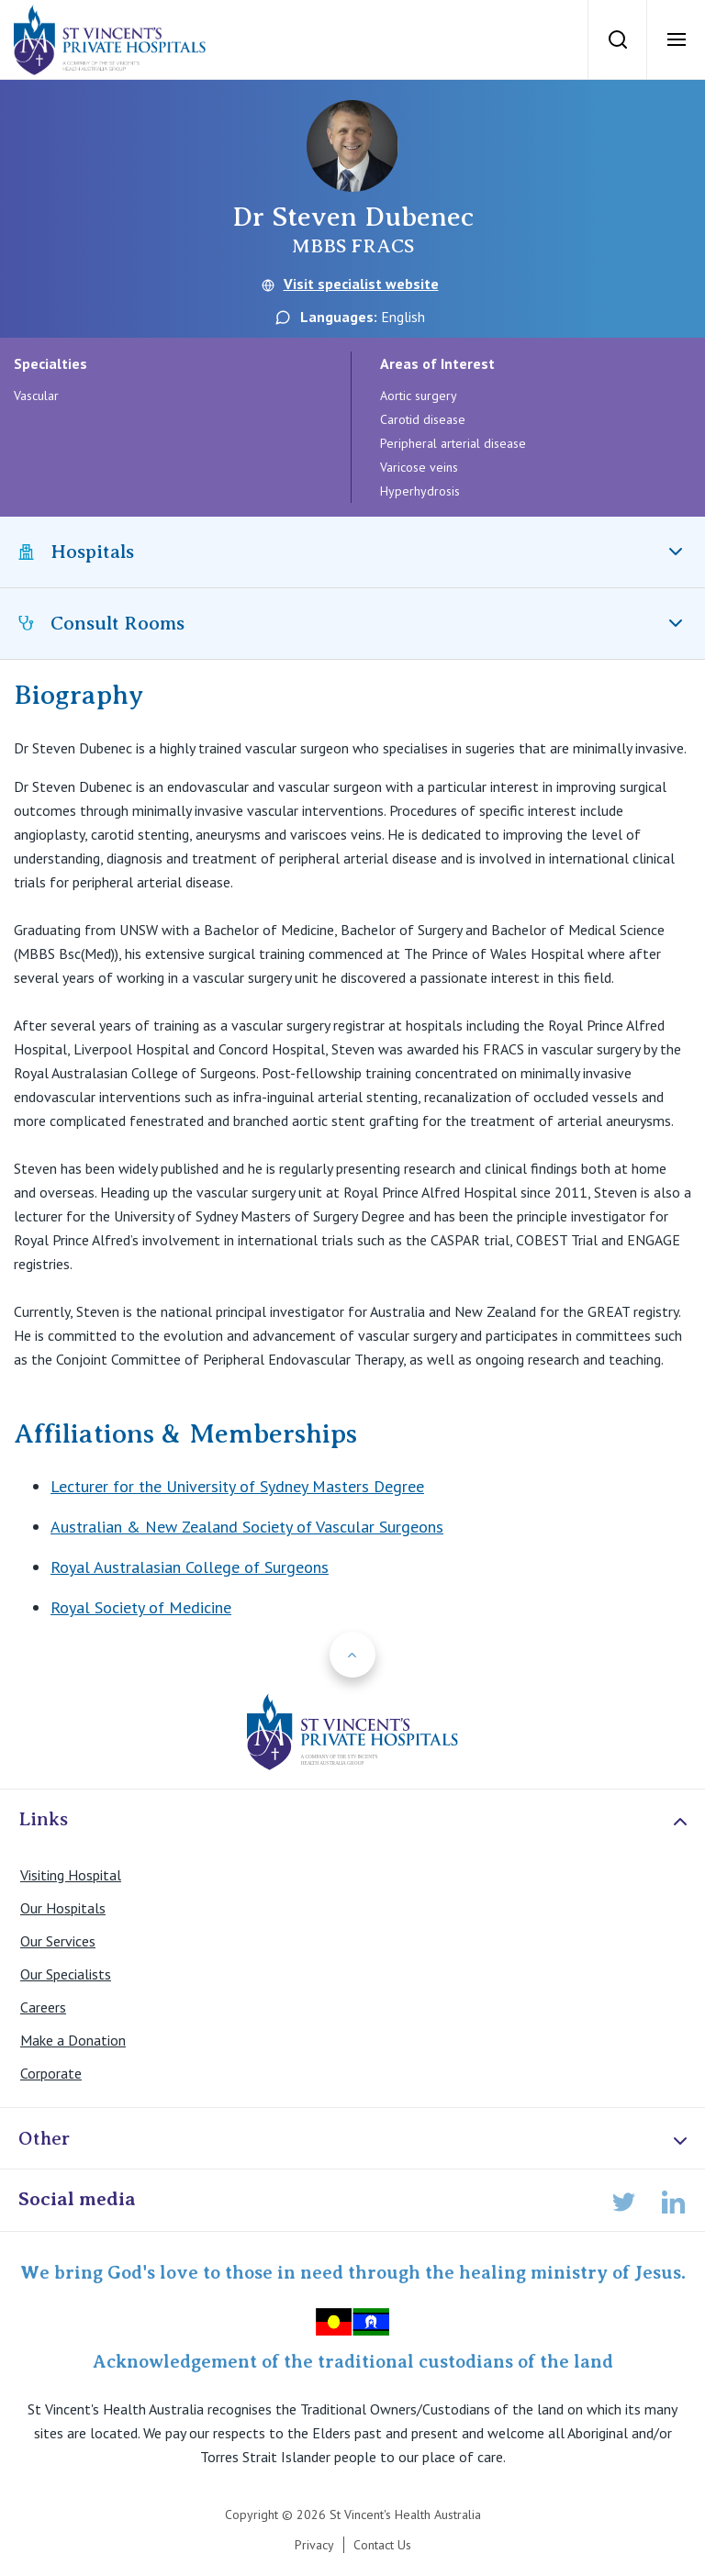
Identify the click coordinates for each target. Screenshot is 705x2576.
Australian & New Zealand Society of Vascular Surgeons (246, 1526)
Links (354, 1820)
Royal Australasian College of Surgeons (189, 1567)
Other (354, 2139)
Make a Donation (73, 2040)
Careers (43, 2007)
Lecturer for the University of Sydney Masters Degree (237, 1486)
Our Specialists (65, 1974)
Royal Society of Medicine (140, 1607)
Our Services (57, 1941)
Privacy (314, 2545)
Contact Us (382, 2545)
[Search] (617, 39)
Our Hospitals (63, 1908)
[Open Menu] (675, 39)
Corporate (51, 2073)
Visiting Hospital (70, 1875)
